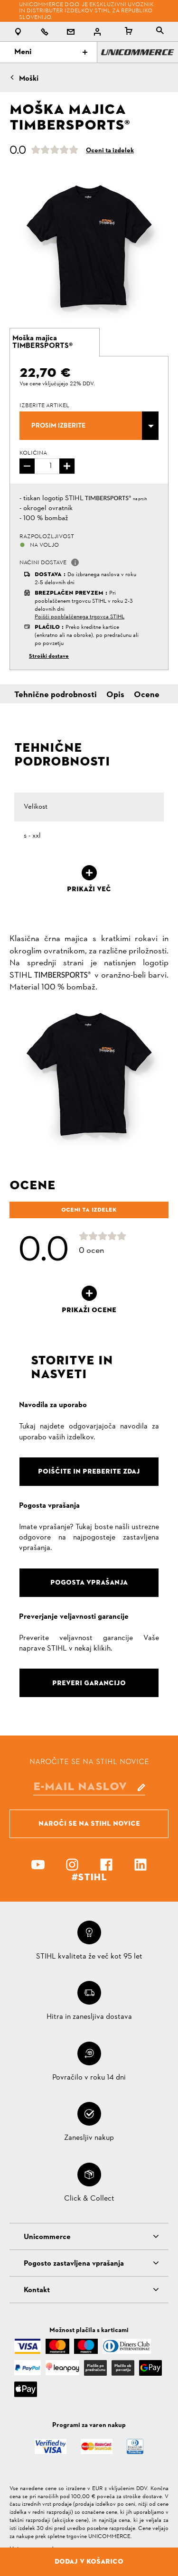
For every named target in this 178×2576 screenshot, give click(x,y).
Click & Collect (89, 2198)
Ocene (146, 695)
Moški (28, 79)
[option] (89, 247)
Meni (50, 52)
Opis (115, 695)
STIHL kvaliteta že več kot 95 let (89, 1956)
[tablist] (160, 32)
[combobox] (89, 425)
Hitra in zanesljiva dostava (89, 2017)
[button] (75, 562)
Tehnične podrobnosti (55, 695)
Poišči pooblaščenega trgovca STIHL (79, 617)
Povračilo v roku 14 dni (89, 2077)
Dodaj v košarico (89, 2561)
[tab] (54, 342)
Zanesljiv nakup (89, 2138)
